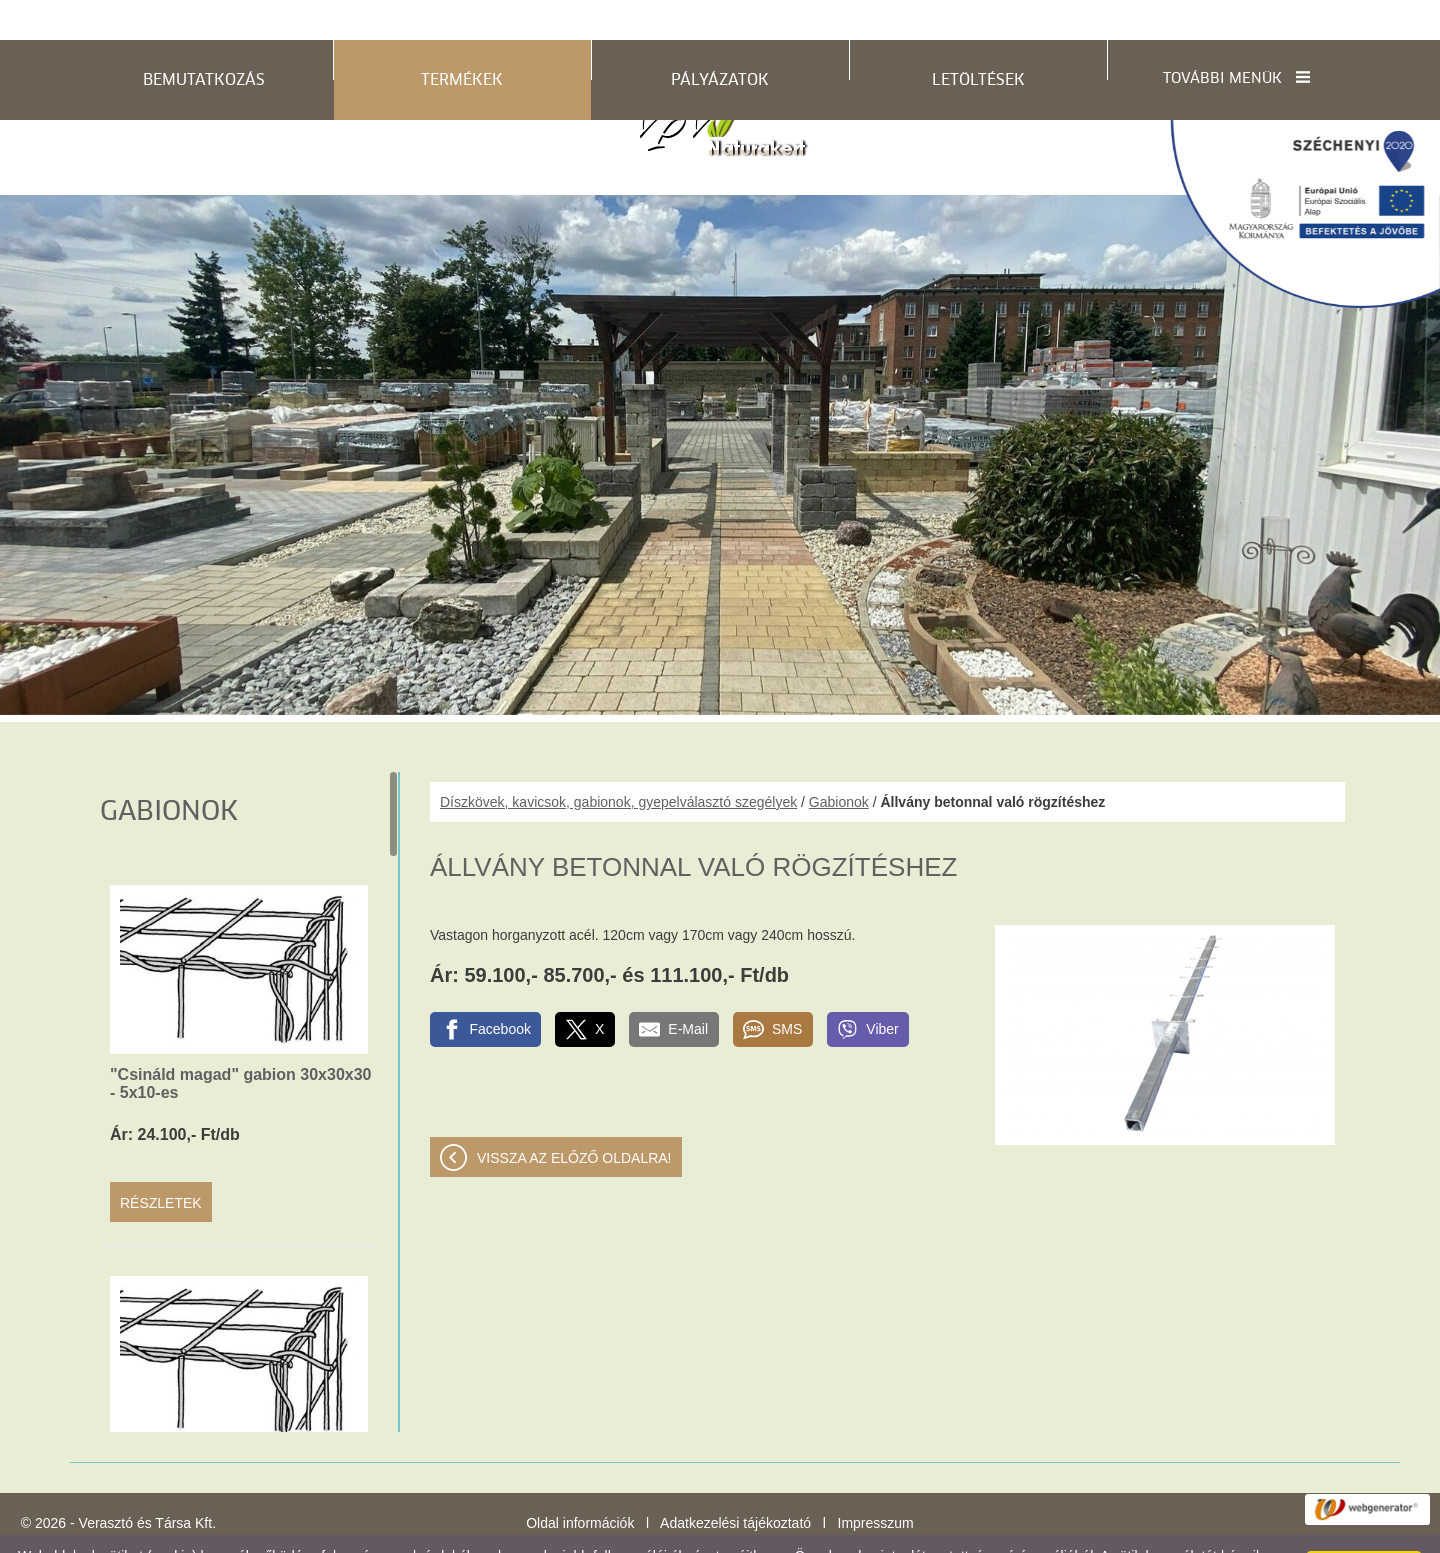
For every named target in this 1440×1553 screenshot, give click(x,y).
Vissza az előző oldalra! (574, 1118)
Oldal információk (580, 1483)
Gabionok (839, 762)
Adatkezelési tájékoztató (735, 1483)
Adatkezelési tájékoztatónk (408, 1532)
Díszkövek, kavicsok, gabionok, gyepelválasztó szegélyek (618, 762)
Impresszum (876, 1483)
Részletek (161, 1163)
